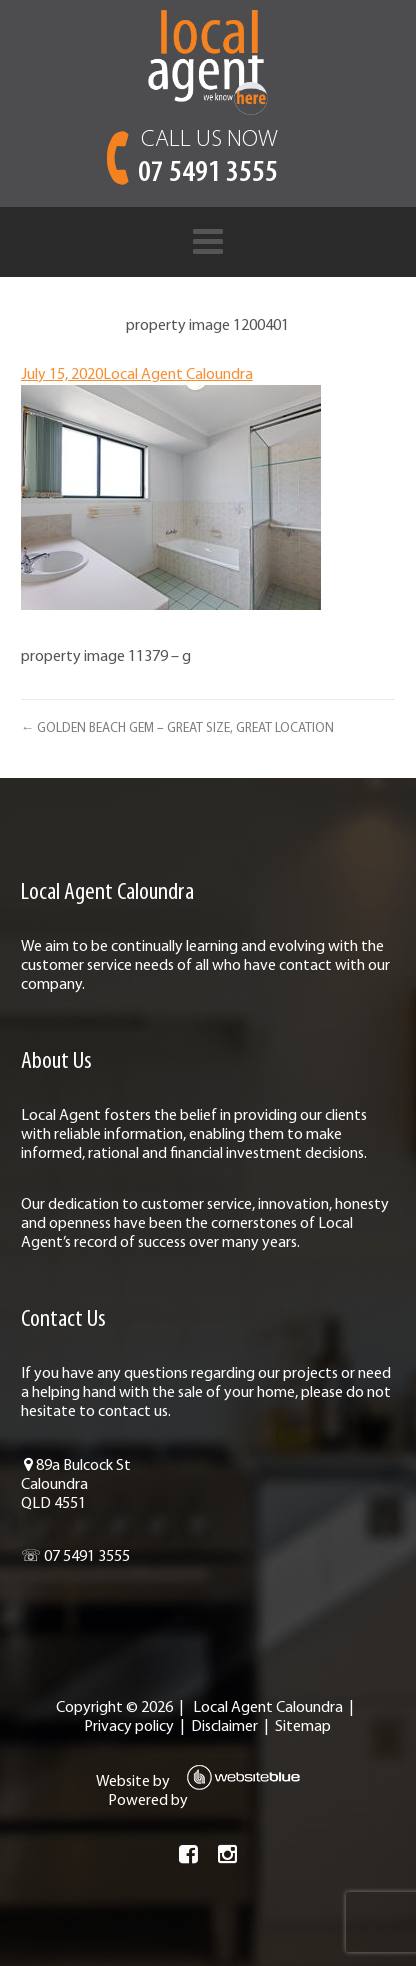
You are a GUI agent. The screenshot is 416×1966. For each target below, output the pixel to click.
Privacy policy (129, 1727)
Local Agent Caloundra (178, 375)
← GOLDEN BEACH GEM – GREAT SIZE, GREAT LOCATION (177, 728)
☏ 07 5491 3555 (75, 1557)
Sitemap (303, 1727)
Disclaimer (224, 1727)
